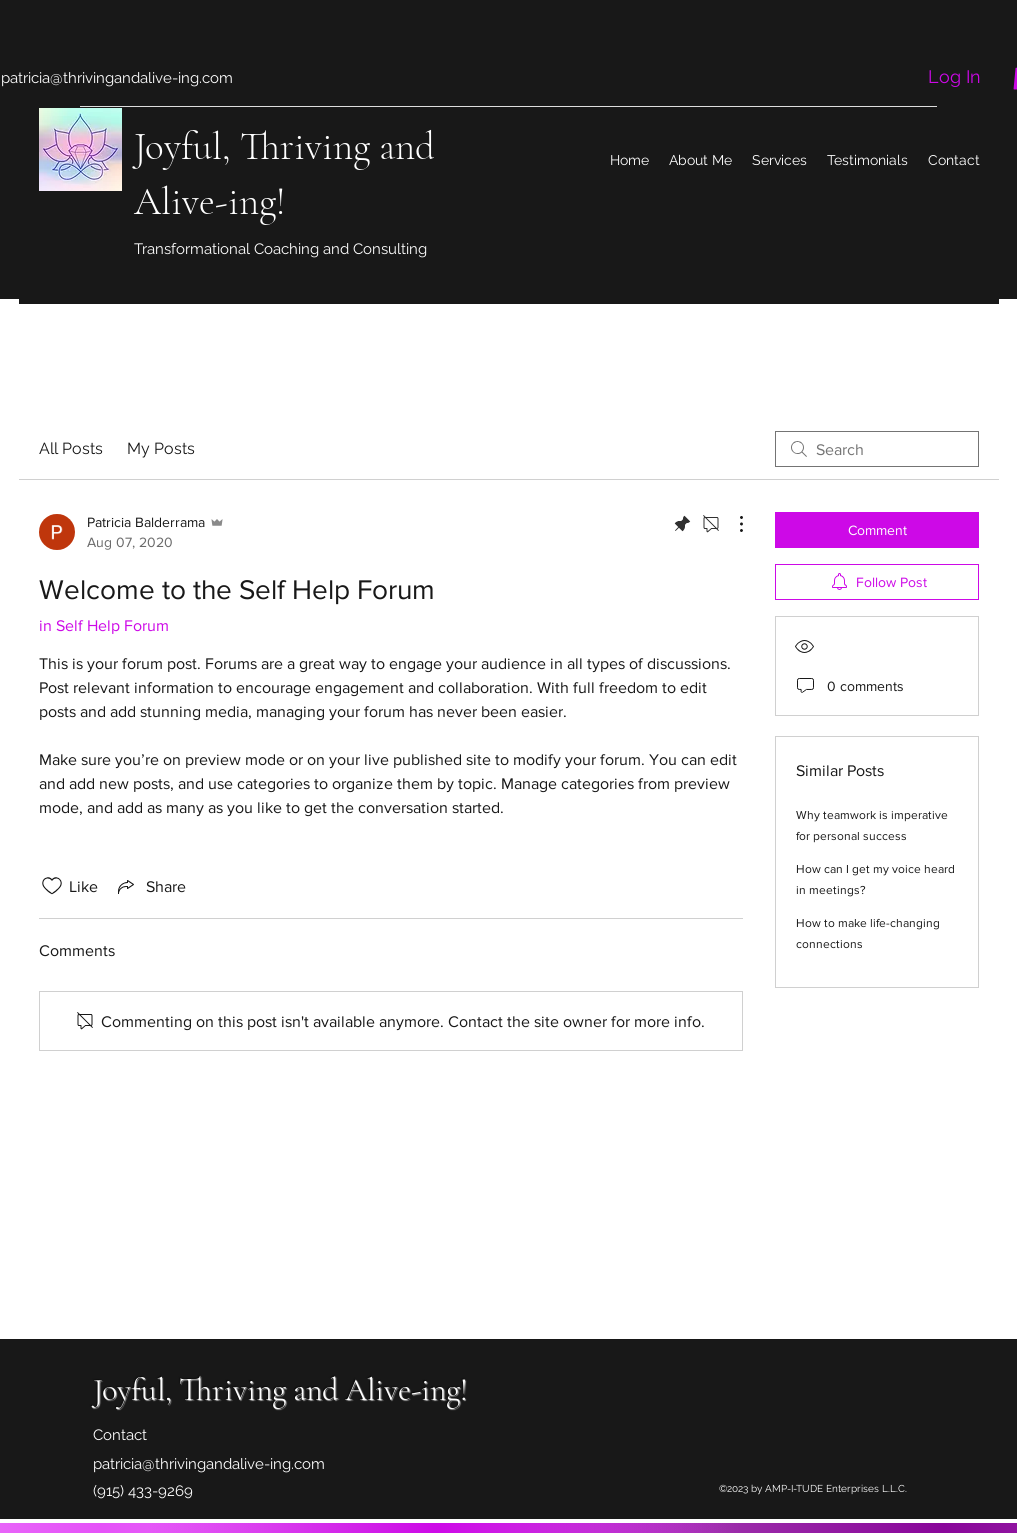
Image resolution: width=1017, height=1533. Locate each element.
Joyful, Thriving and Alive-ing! (280, 1389)
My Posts (161, 448)
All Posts (71, 448)
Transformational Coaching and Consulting (280, 249)
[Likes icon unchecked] (52, 886)
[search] (877, 449)
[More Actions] (731, 524)
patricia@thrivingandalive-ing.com (117, 78)
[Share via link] (150, 886)
